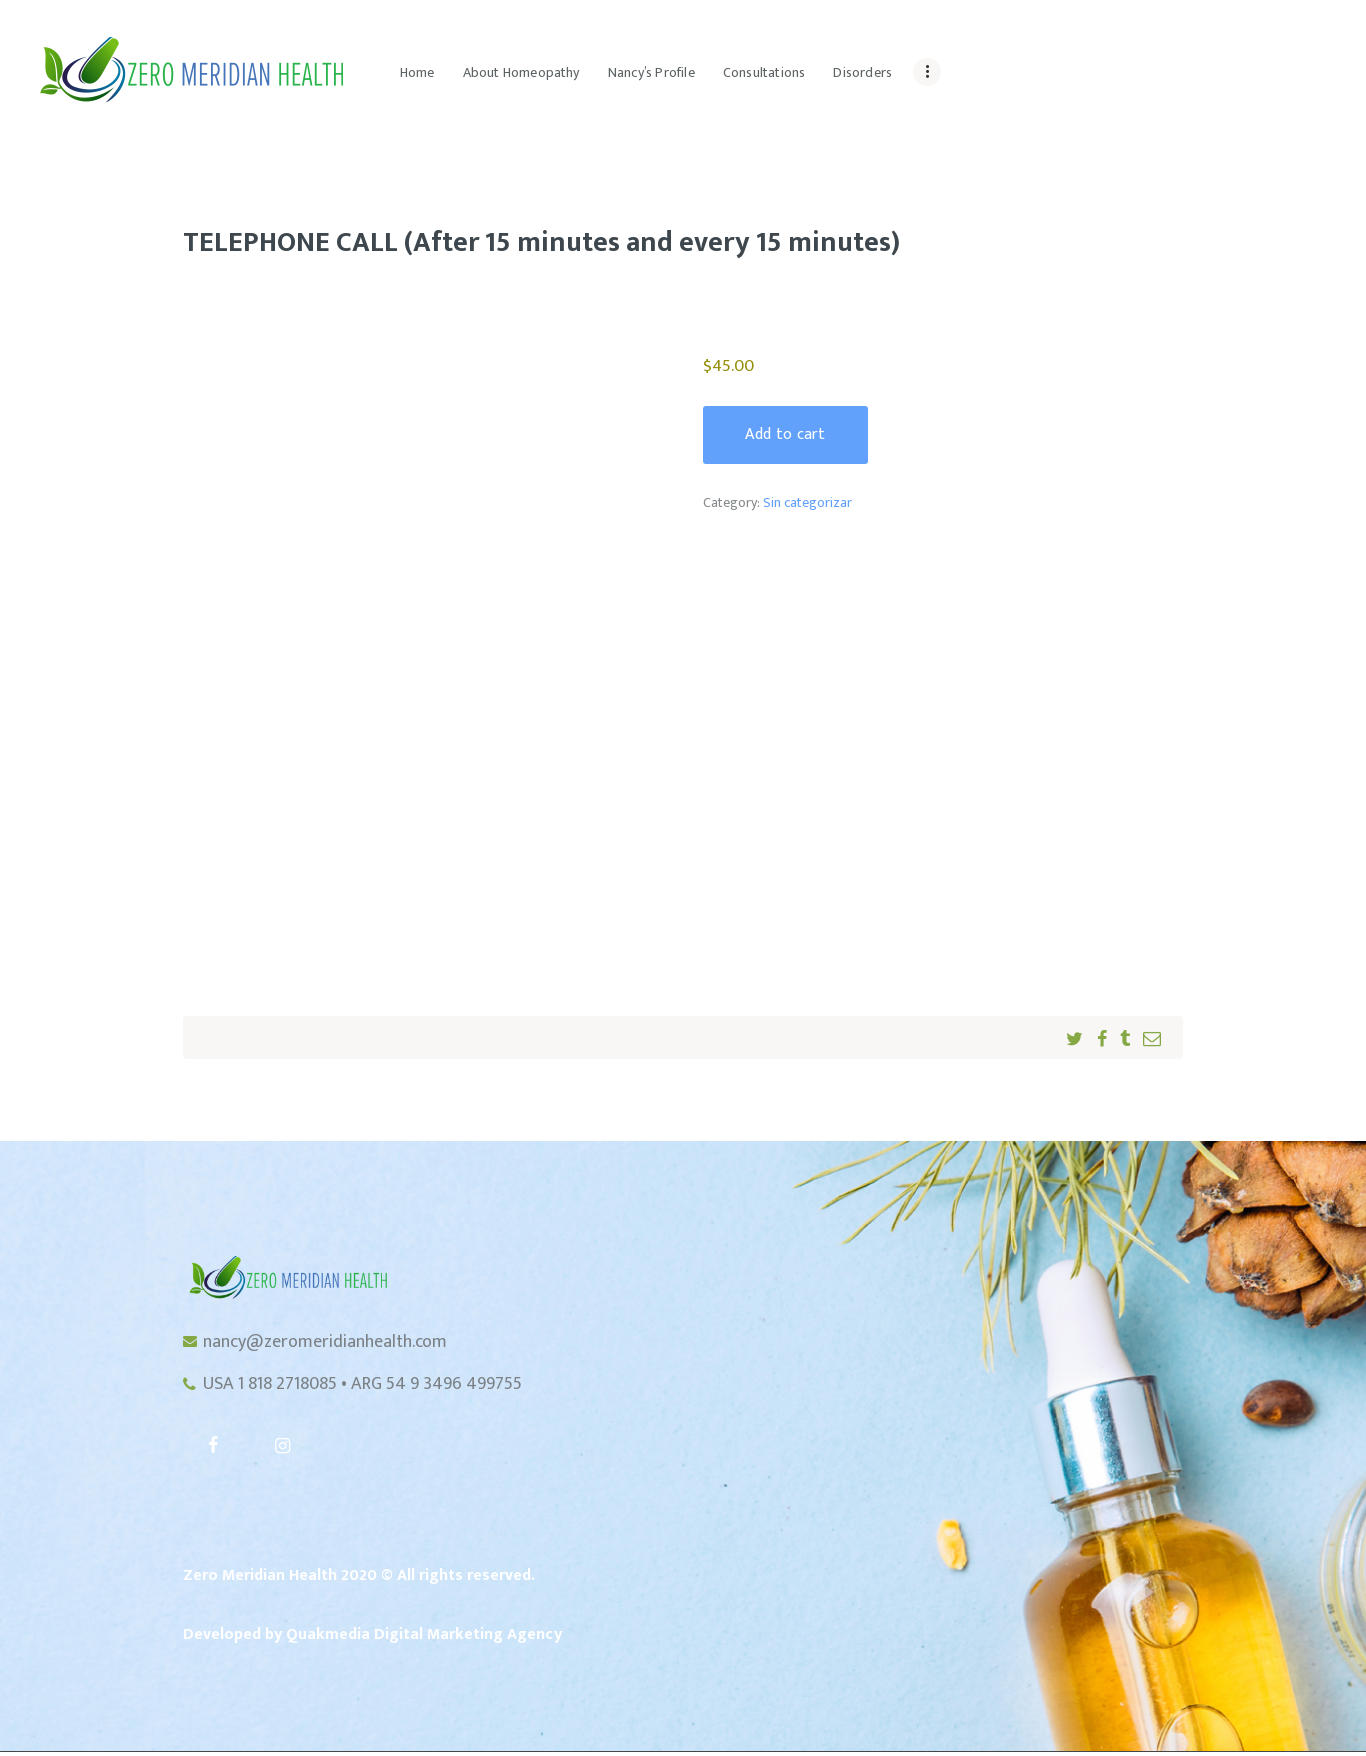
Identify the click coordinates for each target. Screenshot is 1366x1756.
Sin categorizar (807, 503)
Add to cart (786, 434)
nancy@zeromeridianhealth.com (325, 1343)
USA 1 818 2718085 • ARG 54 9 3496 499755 (363, 1386)
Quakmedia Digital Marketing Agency (423, 1637)
